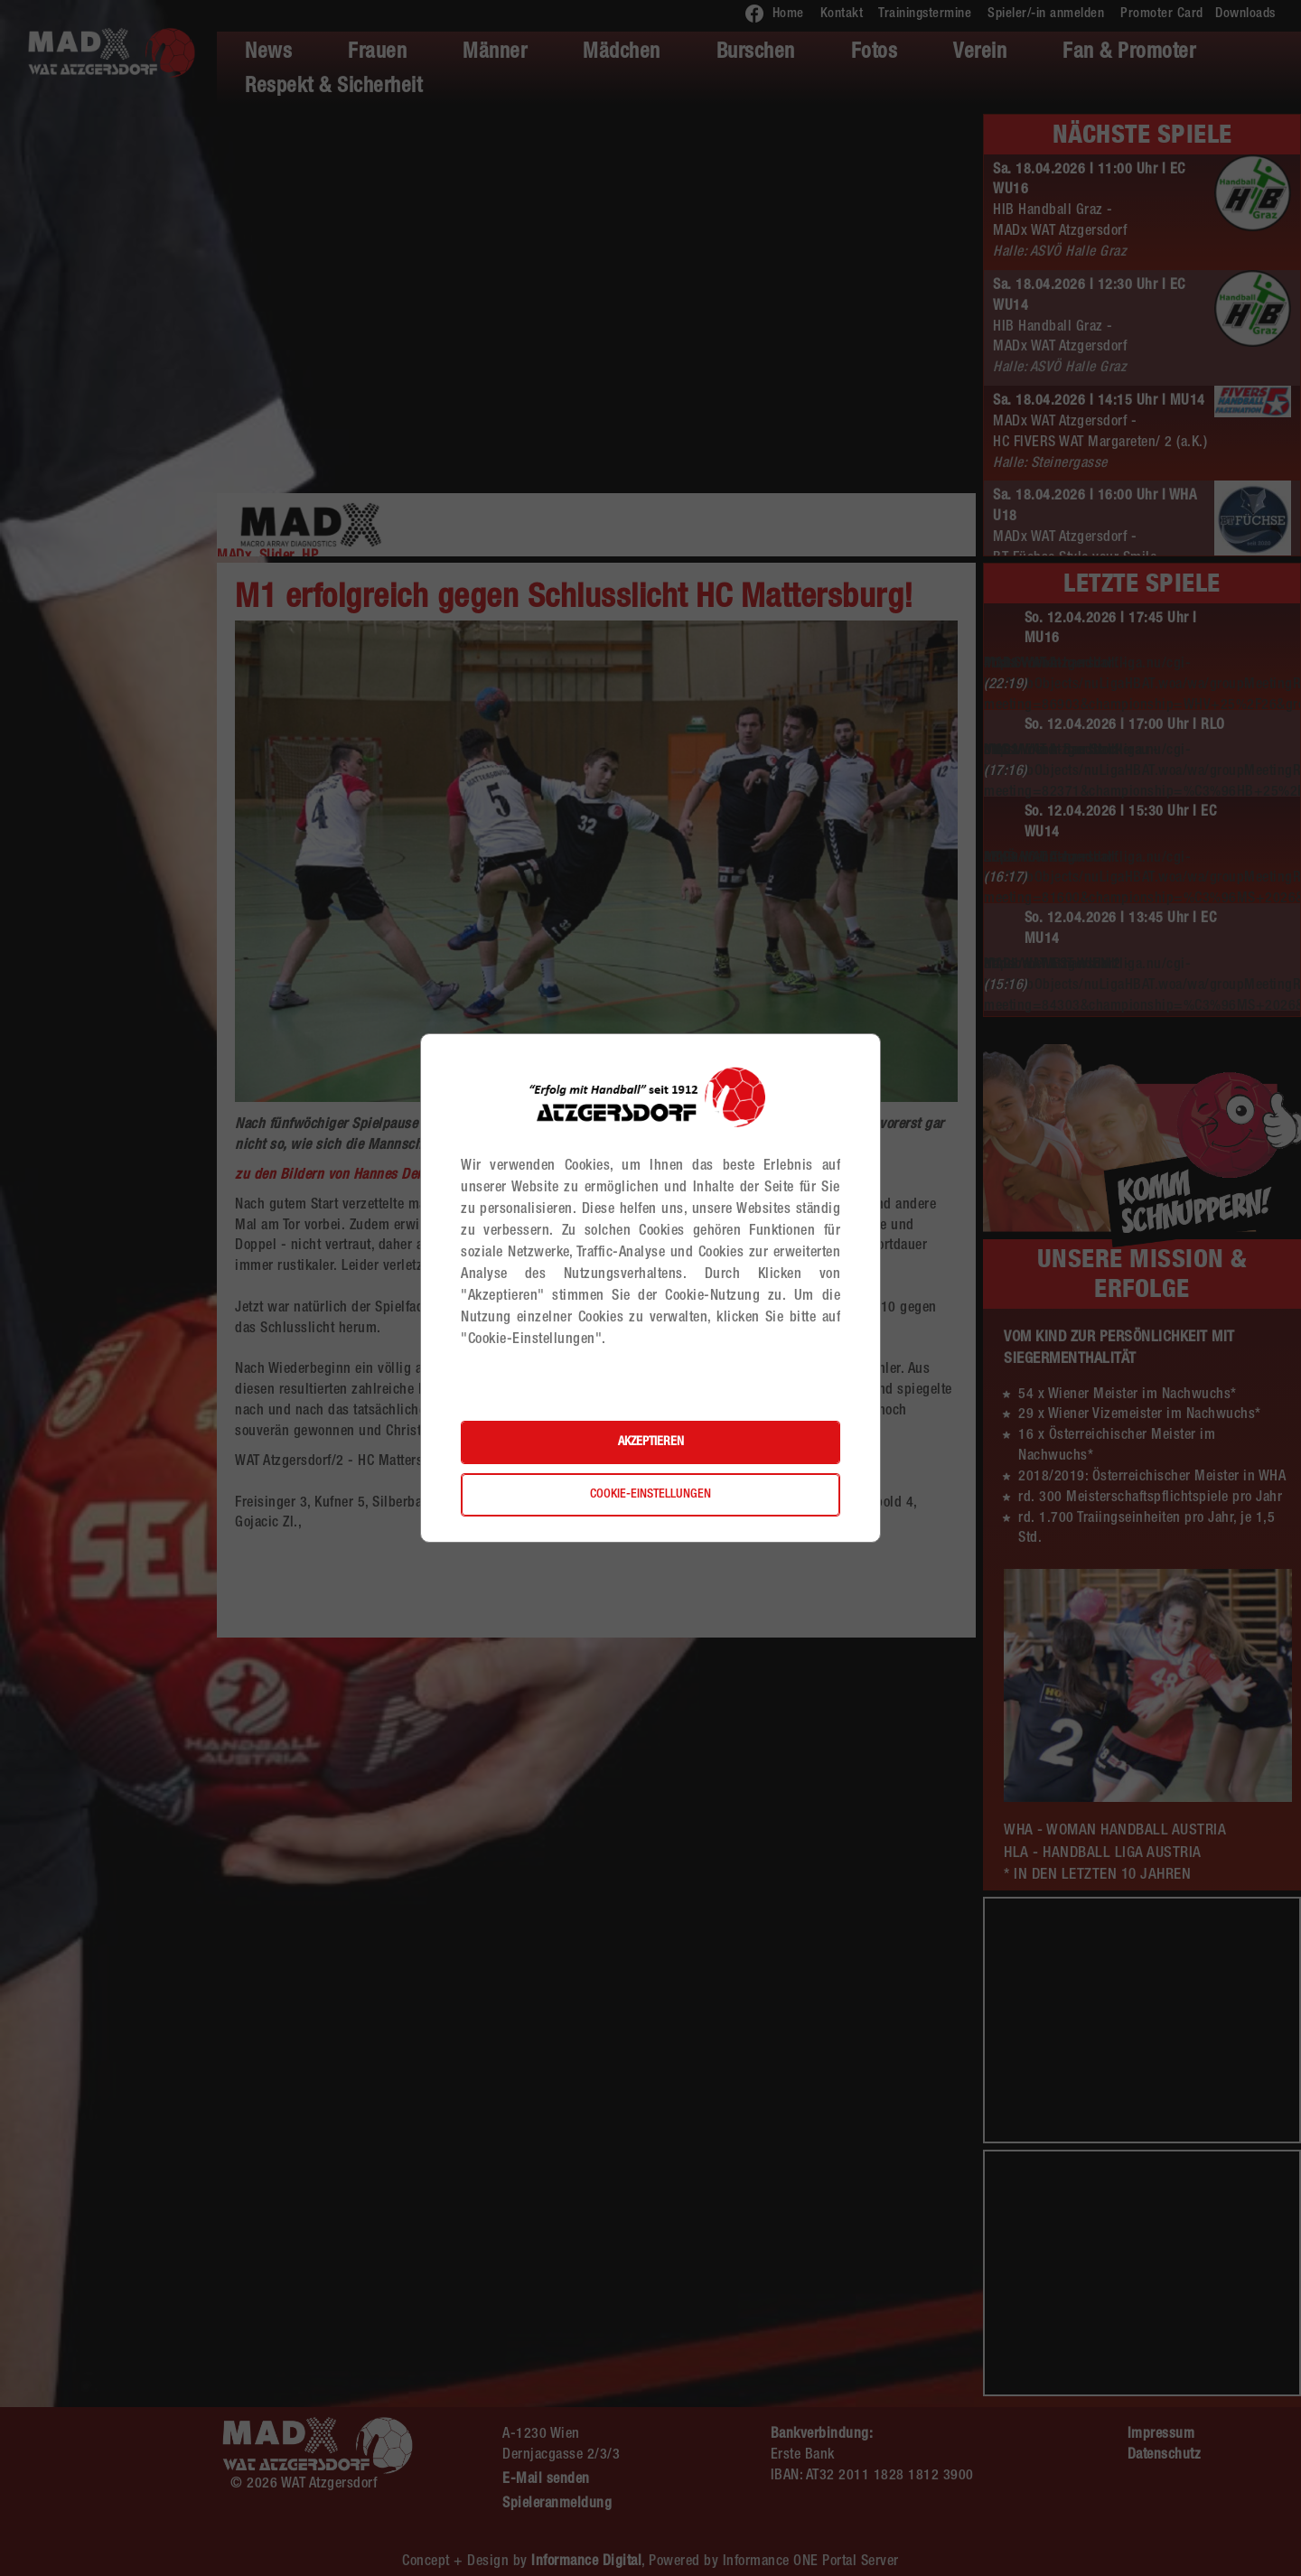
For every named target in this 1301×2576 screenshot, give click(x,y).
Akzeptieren (651, 1442)
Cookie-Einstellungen (650, 1495)
